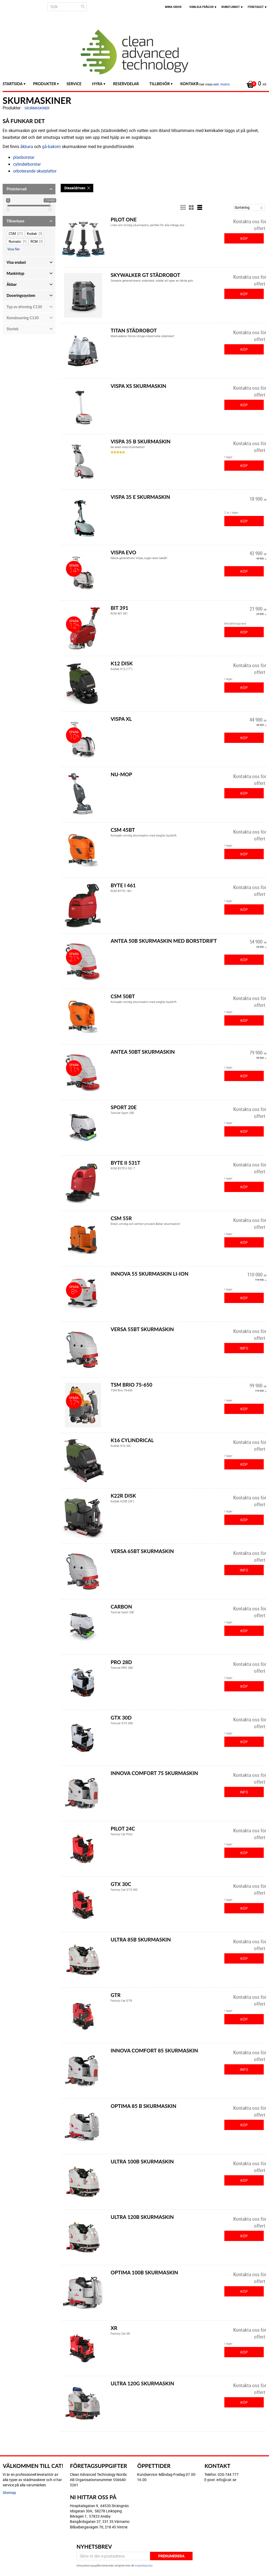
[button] (29, 189)
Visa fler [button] (13, 249)
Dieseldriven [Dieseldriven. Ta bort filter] (74, 187)
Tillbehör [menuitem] (159, 84)
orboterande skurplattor (34, 171)
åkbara (26, 146)
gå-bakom (51, 146)
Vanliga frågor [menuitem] (201, 7)
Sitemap (9, 2492)
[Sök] (83, 7)
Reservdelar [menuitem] (126, 84)
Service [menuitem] (73, 84)
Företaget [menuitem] (256, 7)
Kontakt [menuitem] (189, 84)
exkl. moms (221, 84)
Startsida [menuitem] (13, 84)
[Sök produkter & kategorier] (67, 6)
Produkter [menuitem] (44, 84)
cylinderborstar (27, 164)
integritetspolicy (143, 2565)
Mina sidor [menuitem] (173, 7)
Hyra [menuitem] (97, 84)
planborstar (23, 157)
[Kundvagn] (255, 84)
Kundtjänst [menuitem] (230, 7)
